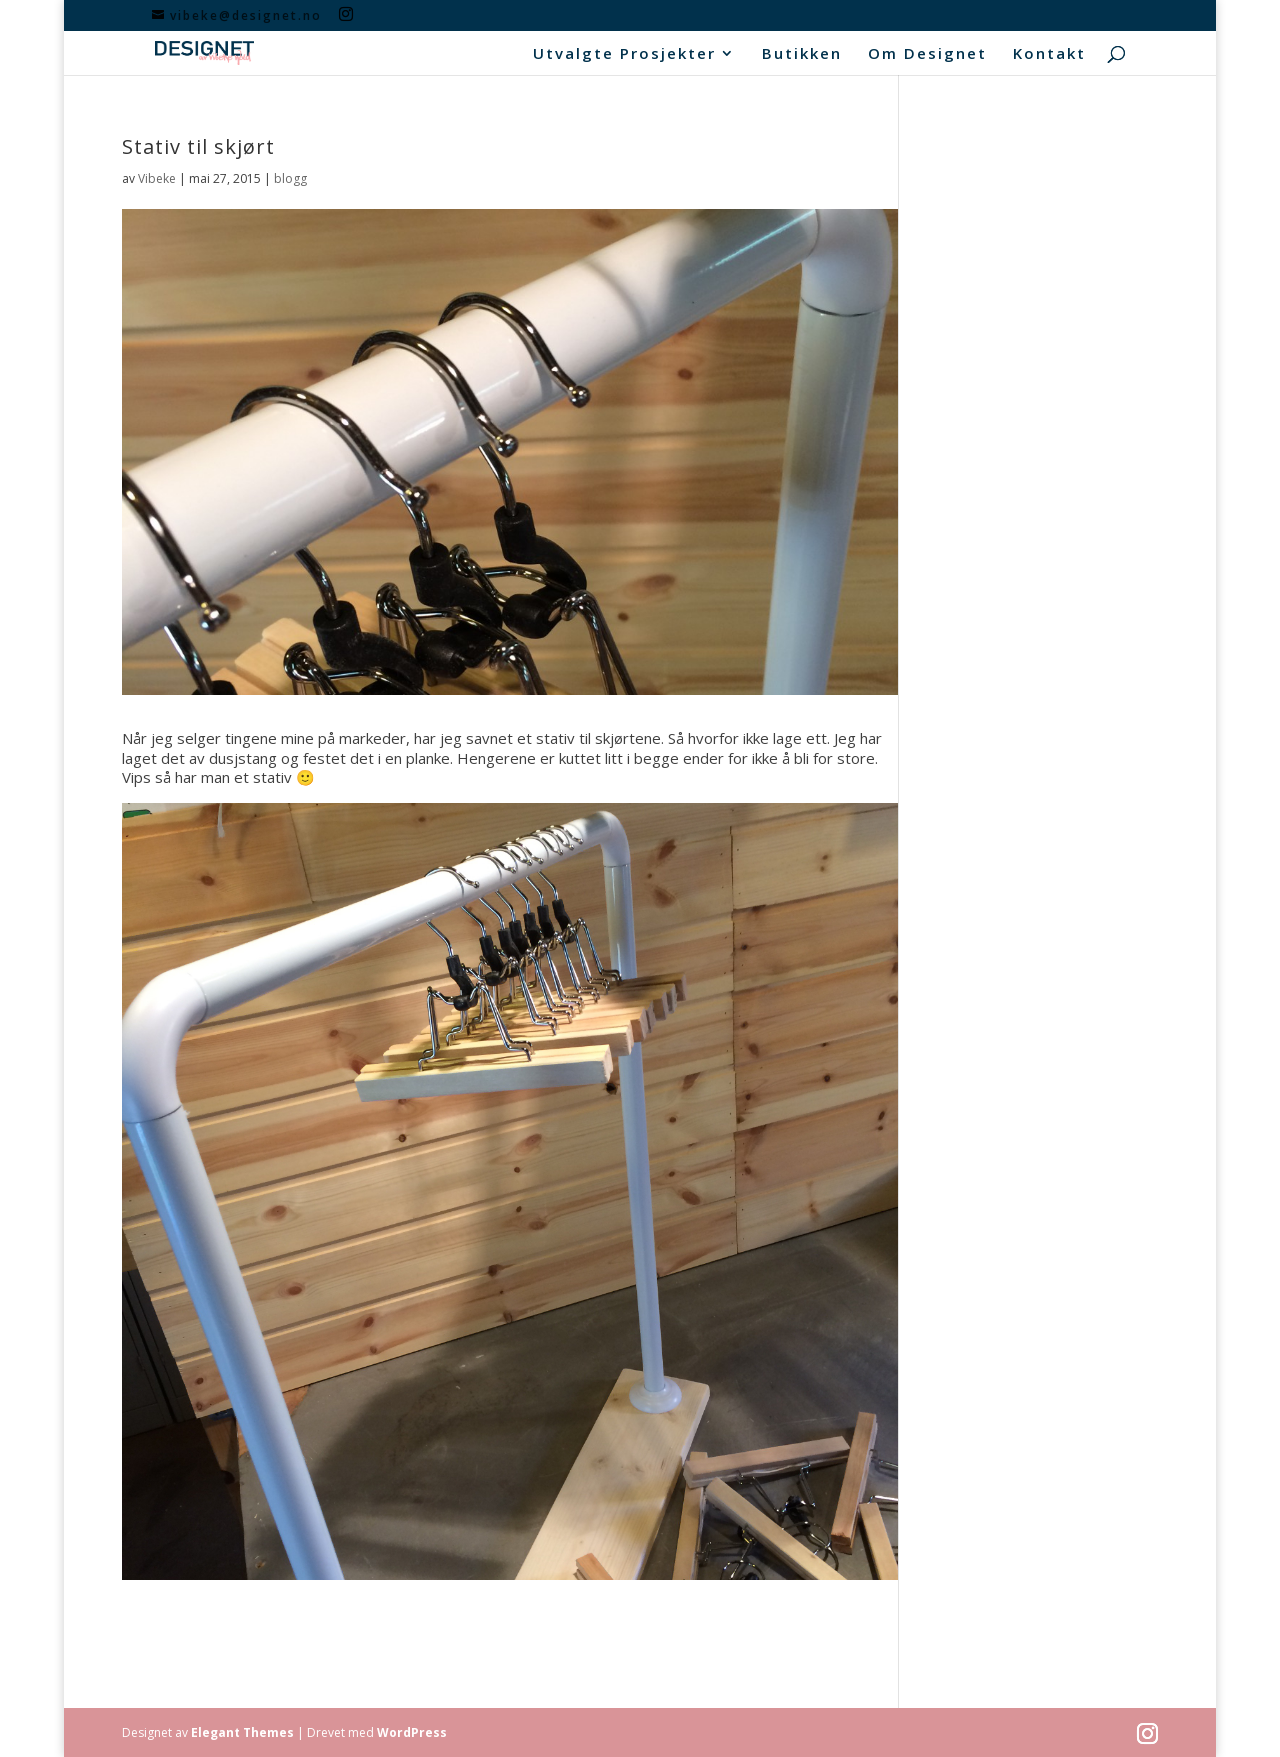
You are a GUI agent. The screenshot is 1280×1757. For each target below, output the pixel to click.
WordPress (412, 1732)
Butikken (802, 54)
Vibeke (157, 178)
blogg (290, 178)
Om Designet (927, 54)
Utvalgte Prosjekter (624, 54)
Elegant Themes (242, 1732)
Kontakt (1049, 54)
